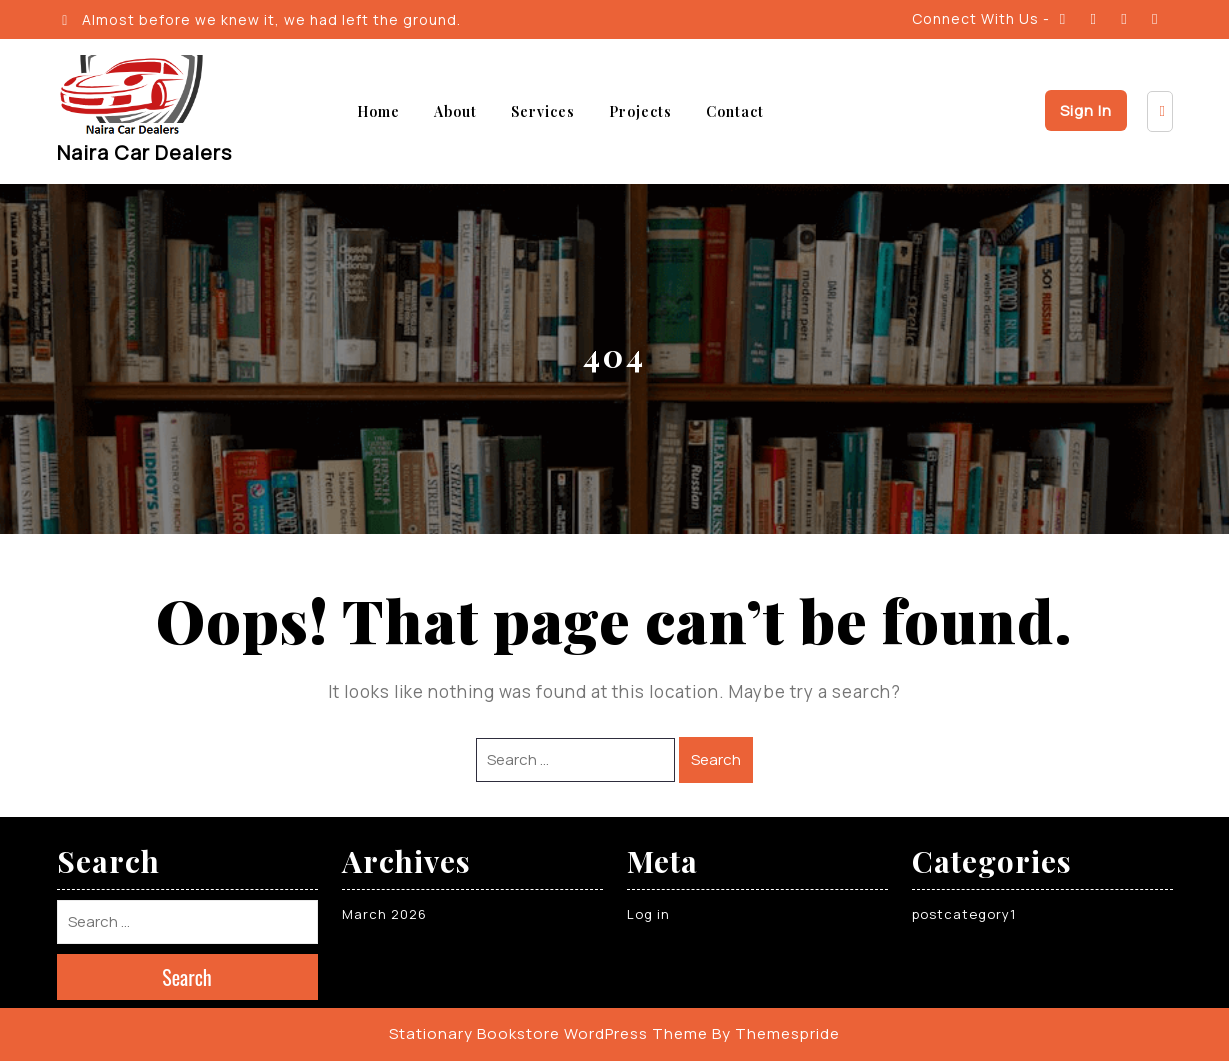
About (455, 111)
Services (543, 111)
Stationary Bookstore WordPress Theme (548, 1033)
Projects (640, 111)
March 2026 (384, 914)
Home (378, 111)
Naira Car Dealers (144, 152)
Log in (648, 914)
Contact (735, 111)
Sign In (1086, 110)
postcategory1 (964, 914)
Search (716, 759)
